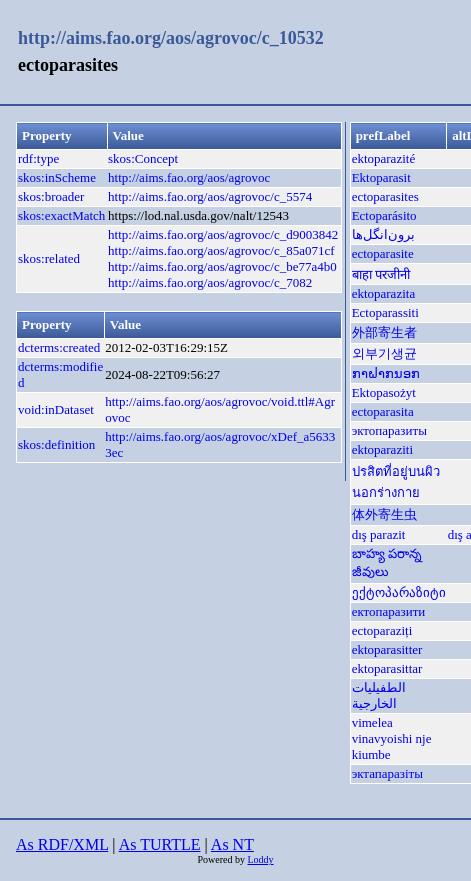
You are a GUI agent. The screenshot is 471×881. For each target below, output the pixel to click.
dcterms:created (59, 347)
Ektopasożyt (384, 392)
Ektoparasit (381, 177)
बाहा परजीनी (381, 274)
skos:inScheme (57, 177)
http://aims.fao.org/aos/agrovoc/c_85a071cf (221, 250)
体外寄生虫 (384, 514)
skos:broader (51, 196)
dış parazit (379, 534)
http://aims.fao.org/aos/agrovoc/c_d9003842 (223, 234)
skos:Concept (143, 158)
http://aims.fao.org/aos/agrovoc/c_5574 (210, 196)
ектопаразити (389, 611)
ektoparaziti (382, 449)
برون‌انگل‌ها (383, 234)
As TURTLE (160, 844)
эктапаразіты (387, 773)
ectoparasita (383, 411)
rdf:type (38, 158)
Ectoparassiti (385, 312)
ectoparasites (385, 196)
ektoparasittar (387, 668)
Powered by (222, 859)
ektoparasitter (387, 649)
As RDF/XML (62, 844)
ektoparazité (384, 158)
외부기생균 (384, 353)
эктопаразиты (389, 430)
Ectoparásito (384, 215)
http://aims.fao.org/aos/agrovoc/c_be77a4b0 (222, 266)
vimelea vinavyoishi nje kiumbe (392, 738)
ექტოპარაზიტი (399, 592)
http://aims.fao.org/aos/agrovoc (189, 177)
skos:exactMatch (61, 215)
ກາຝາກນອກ (386, 373)
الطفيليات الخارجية (379, 695)
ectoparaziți (382, 630)
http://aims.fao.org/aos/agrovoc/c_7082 (210, 282)
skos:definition (56, 444)
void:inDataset (56, 409)
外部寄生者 (384, 332)
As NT (232, 844)
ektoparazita (384, 293)
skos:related (49, 258)
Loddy (260, 859)
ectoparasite (383, 253)
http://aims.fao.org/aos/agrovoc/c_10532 (171, 38)
